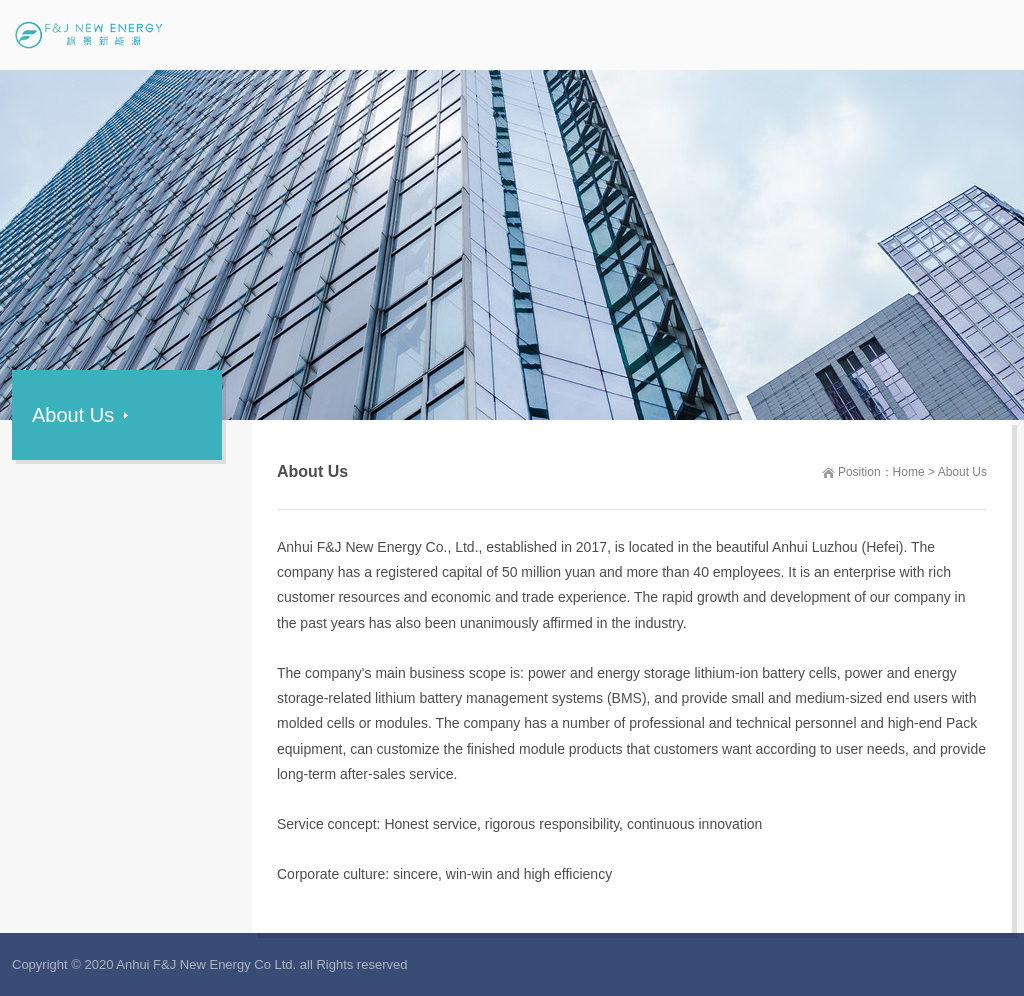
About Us (962, 472)
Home (909, 472)
